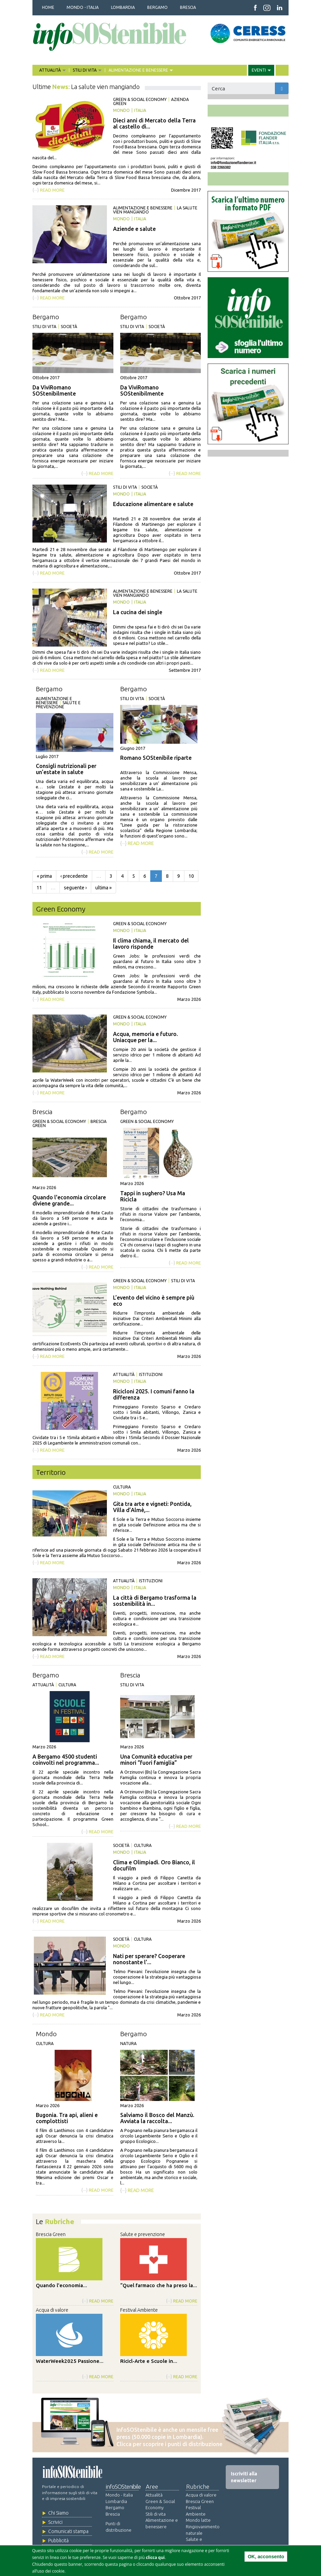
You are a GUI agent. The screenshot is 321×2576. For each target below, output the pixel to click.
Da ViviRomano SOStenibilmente (54, 390)
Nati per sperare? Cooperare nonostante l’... (149, 1959)
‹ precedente (74, 876)
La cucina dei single (137, 612)
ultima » (103, 887)
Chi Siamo (58, 2513)
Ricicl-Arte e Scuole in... (148, 2361)
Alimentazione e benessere (142, 208)
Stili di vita (44, 326)
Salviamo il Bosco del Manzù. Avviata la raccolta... (157, 2118)
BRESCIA (188, 7)
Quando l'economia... (61, 2285)
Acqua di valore (52, 2310)
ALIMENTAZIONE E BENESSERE (139, 70)
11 (39, 887)
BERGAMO (157, 7)
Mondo (121, 110)
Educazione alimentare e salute (153, 504)
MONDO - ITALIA (83, 7)
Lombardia (116, 2501)
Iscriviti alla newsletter (244, 2477)
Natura (128, 2043)
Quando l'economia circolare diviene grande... (69, 1200)
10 (191, 876)
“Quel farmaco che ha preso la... (158, 2285)
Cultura (122, 1487)
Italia (140, 110)
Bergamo (45, 317)
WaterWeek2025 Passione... (69, 2361)
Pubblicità (58, 2540)
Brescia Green (51, 2234)
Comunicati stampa (68, 2531)
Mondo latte (198, 2520)
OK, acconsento (266, 2556)
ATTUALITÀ (51, 70)
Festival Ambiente (139, 2310)
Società (69, 326)
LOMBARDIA (123, 7)
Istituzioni (151, 1374)
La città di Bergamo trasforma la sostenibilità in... (154, 1601)
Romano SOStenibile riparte (156, 758)
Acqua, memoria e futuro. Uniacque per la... (145, 1037)
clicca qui (155, 2557)
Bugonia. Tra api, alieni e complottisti (67, 2118)
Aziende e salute (134, 229)
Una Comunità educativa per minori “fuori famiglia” (156, 1759)
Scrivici (55, 2522)
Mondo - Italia (119, 2494)
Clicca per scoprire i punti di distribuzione (169, 2444)
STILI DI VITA (85, 70)
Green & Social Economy (140, 99)
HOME (48, 7)
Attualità (124, 1374)
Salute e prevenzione (58, 704)
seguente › (75, 887)
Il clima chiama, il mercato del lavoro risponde (151, 943)
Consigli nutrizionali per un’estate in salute (66, 769)
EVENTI (259, 70)
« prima (44, 876)
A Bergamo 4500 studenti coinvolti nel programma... (65, 1759)
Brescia (42, 1111)
